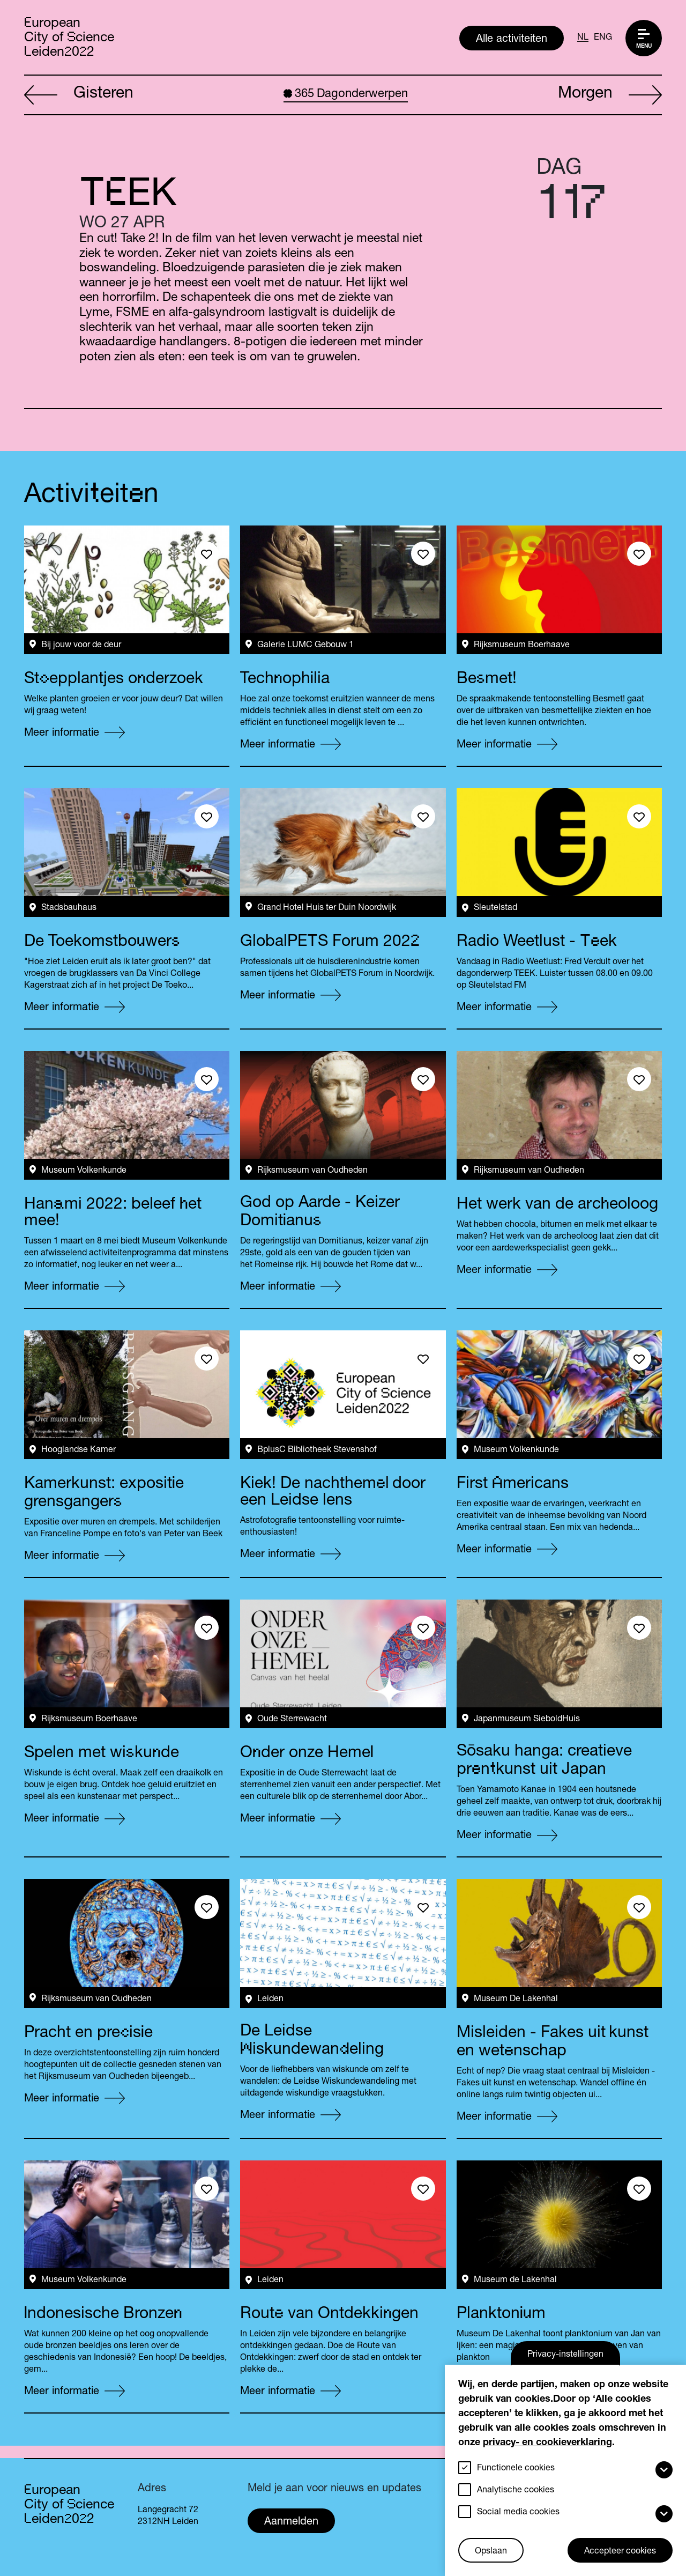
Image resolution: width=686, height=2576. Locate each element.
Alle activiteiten (511, 39)
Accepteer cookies (620, 2552)
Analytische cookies (515, 2490)
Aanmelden (291, 2522)
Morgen (610, 95)
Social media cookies (518, 2512)
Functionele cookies (516, 2468)
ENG (603, 38)
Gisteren (78, 95)
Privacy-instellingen (565, 2355)
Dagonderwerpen (346, 94)
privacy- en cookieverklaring (547, 2443)
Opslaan (491, 2552)
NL (582, 38)
